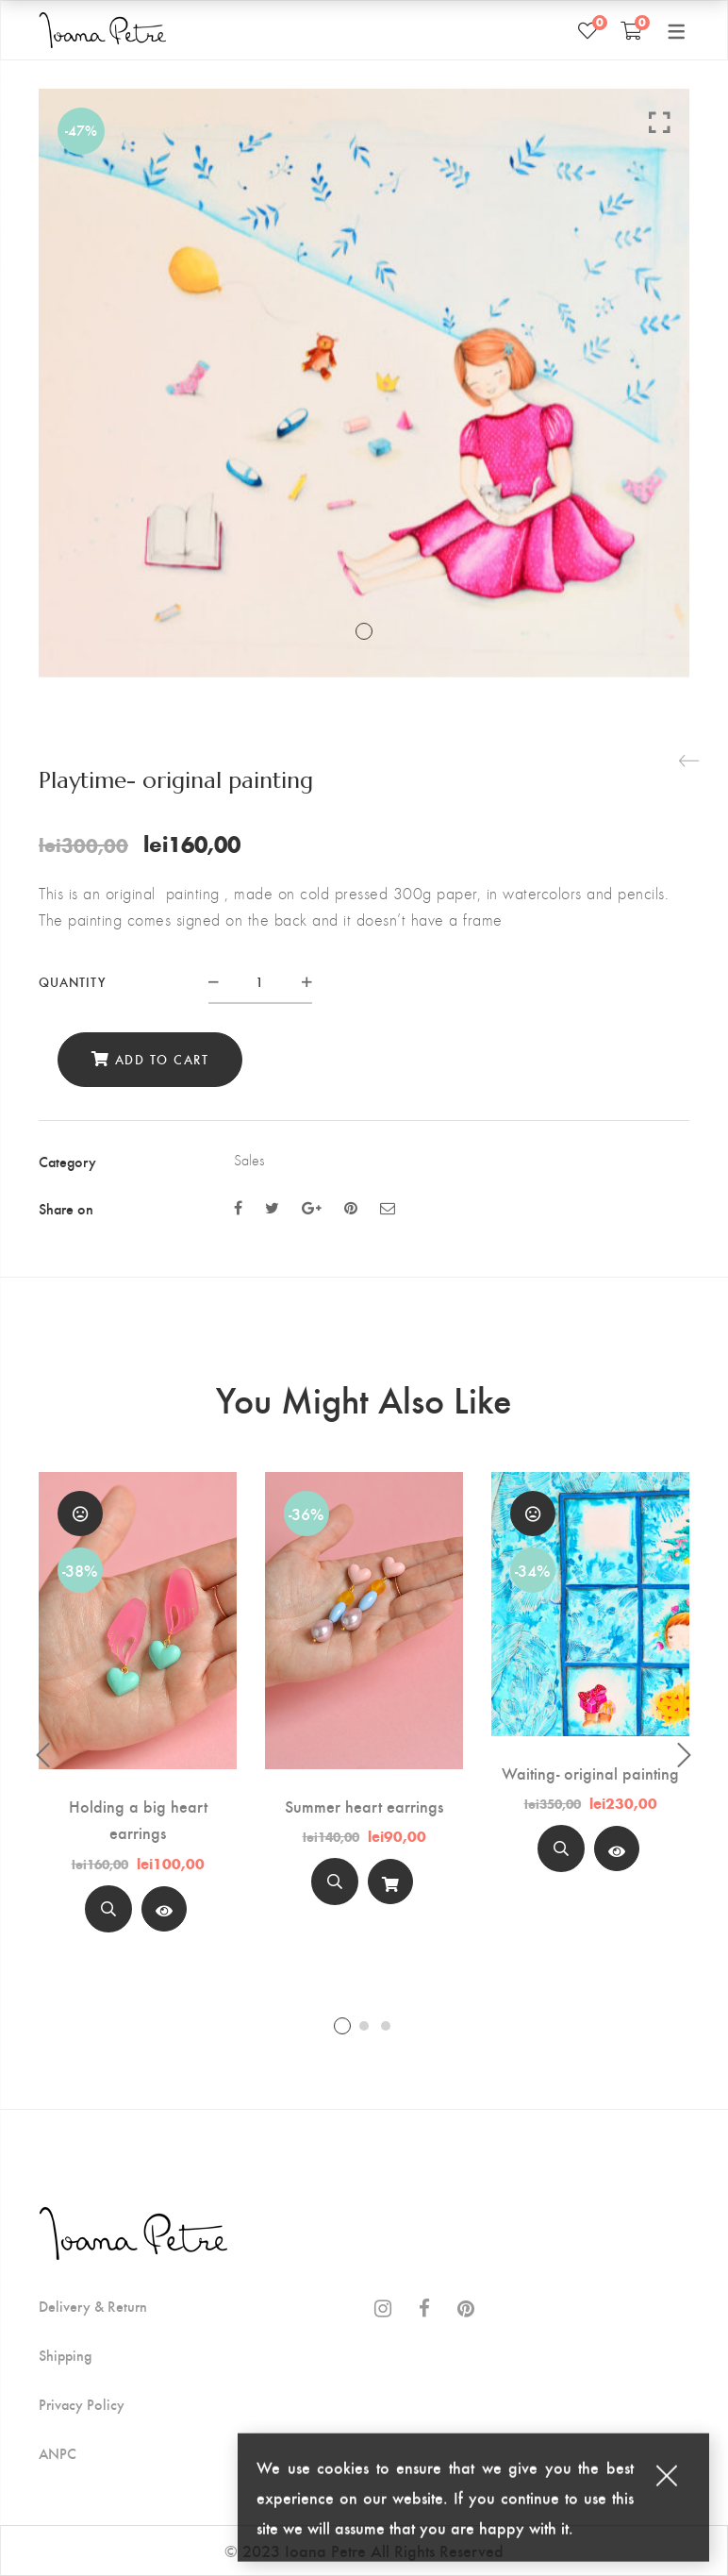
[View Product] (164, 1909)
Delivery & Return (93, 2306)
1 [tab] (342, 2025)
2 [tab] (364, 2026)
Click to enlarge (659, 122)
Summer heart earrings (364, 1805)
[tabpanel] (138, 1710)
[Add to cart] (390, 1881)
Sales (249, 1160)
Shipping (65, 2355)
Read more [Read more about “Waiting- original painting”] (616, 1853)
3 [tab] (385, 2026)
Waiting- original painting (590, 1772)
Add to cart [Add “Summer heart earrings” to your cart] (390, 1887)
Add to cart (162, 1059)
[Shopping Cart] (631, 30)
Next (684, 1755)
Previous (43, 1755)
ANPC (57, 2453)
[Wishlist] (587, 30)
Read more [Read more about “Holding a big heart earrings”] (164, 1913)
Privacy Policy (81, 2404)
